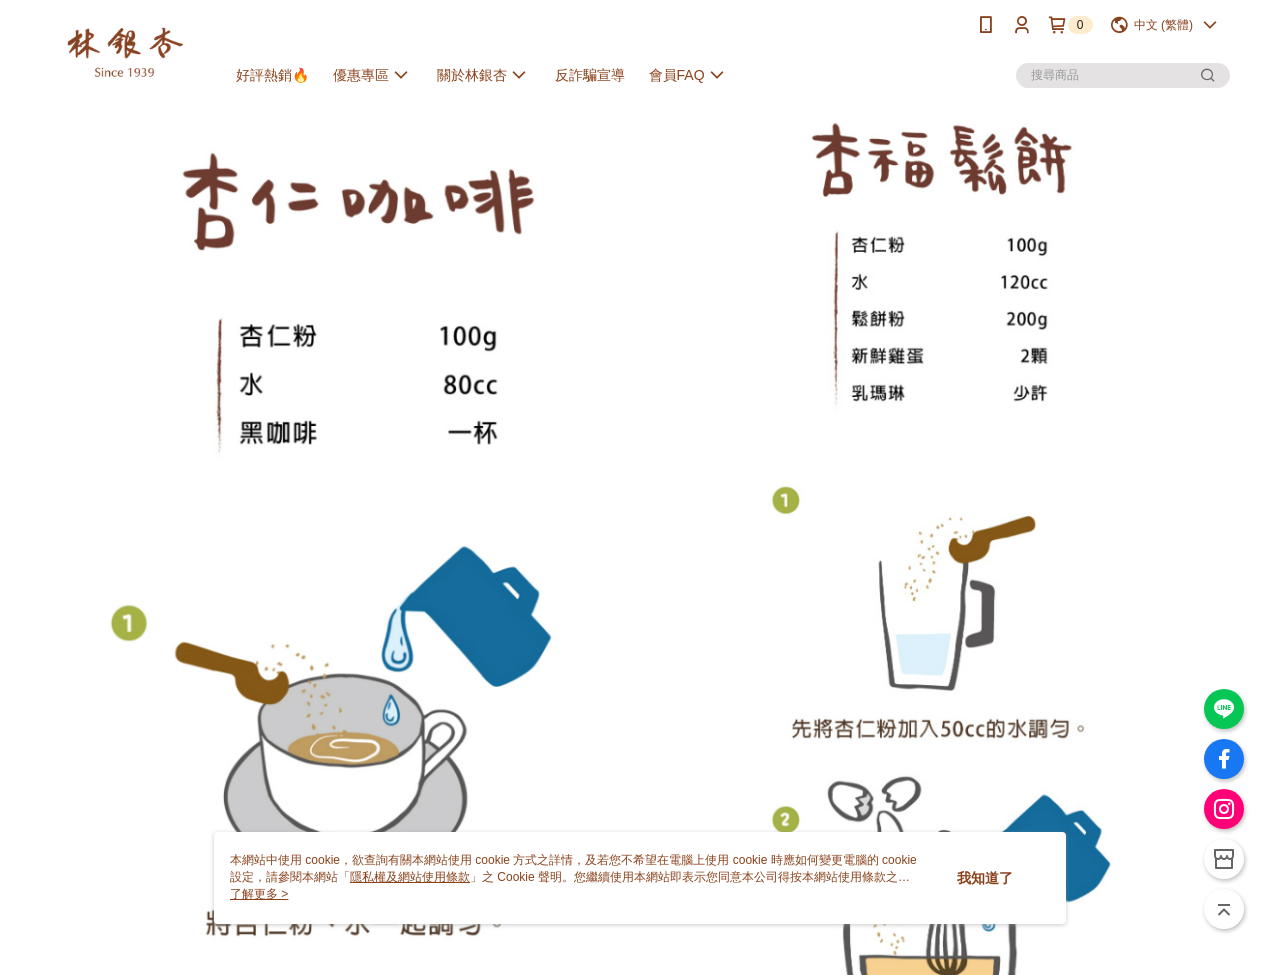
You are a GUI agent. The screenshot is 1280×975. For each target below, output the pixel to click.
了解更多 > (259, 894)
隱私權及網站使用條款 (410, 877)
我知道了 (985, 878)
